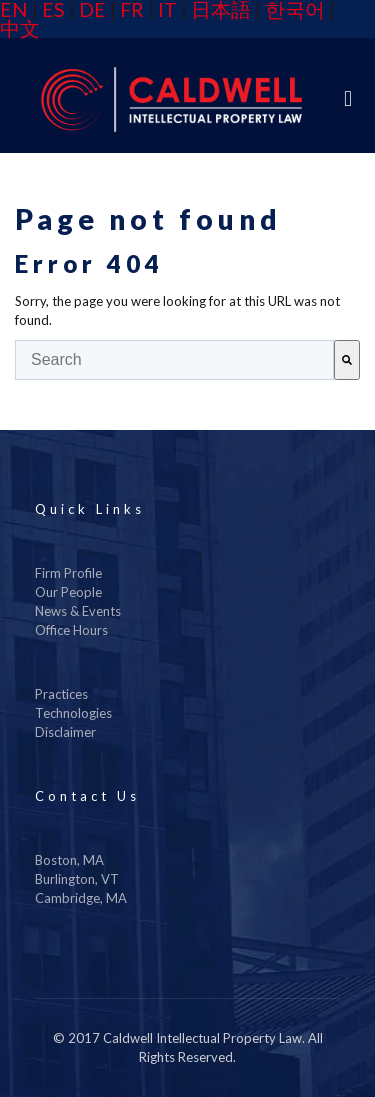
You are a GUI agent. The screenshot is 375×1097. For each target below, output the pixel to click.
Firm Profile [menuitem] (68, 573)
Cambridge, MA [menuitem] (81, 898)
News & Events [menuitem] (78, 611)
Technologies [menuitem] (73, 713)
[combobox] (174, 360)
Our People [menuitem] (68, 592)
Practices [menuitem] (61, 694)
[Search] (347, 360)
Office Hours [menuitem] (71, 630)
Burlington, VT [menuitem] (77, 879)
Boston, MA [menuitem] (69, 860)
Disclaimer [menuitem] (65, 732)
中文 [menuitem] (20, 28)
